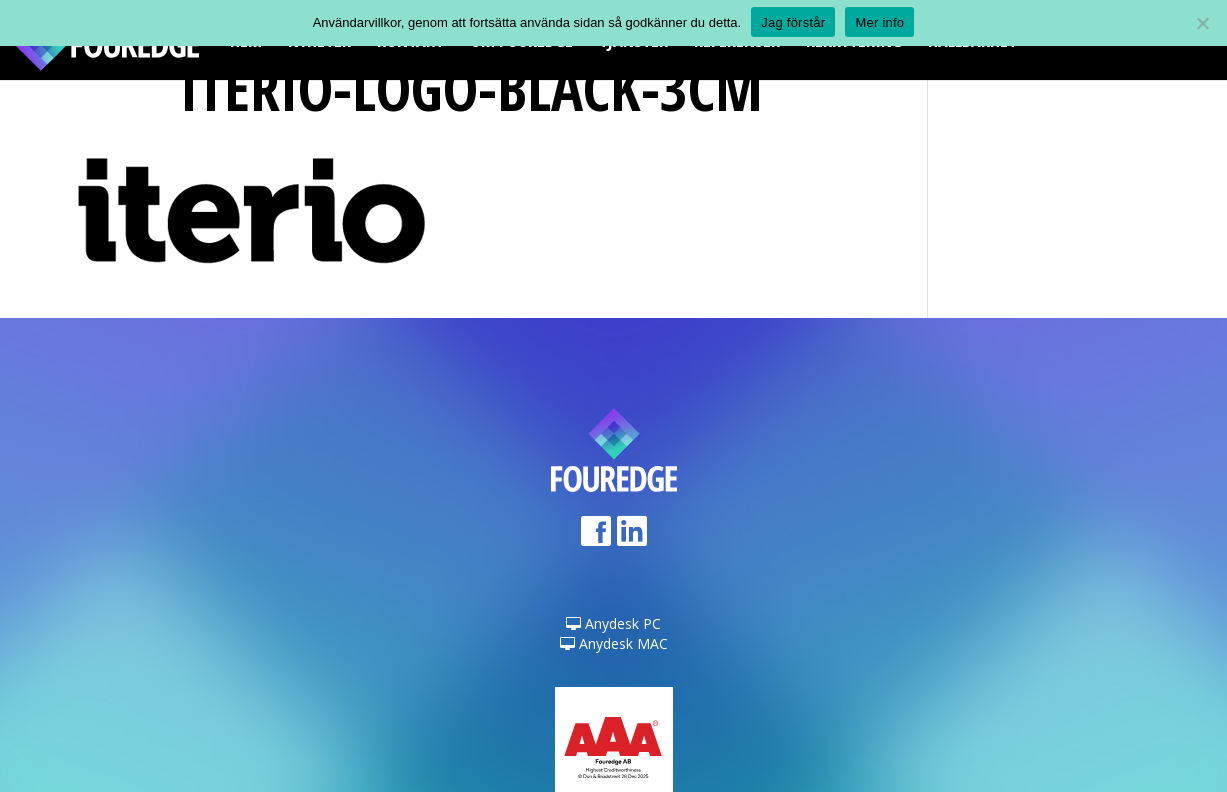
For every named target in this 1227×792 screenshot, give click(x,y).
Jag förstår (793, 22)
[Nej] (1202, 23)
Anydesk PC (613, 623)
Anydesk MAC (614, 643)
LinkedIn (632, 537)
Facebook (596, 537)
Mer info (879, 22)
